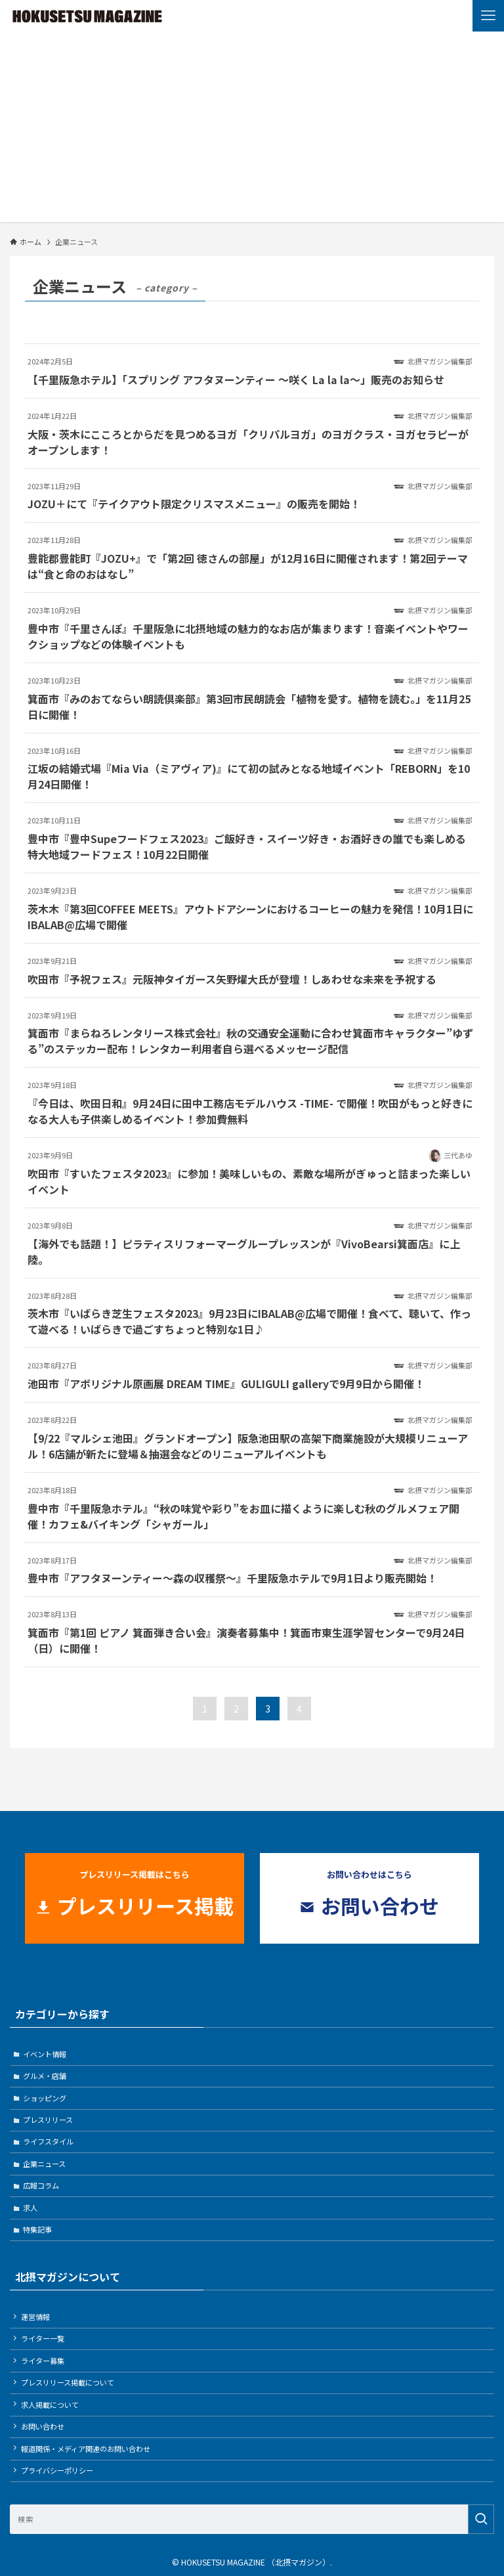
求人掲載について (50, 2404)
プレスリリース (48, 2119)
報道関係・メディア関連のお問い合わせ (85, 2448)
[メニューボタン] (488, 16)
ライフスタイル (48, 2141)
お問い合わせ (42, 2426)
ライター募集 (42, 2360)
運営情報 (35, 2316)
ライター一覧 (42, 2338)
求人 (30, 2207)
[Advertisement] (252, 130)
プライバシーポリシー (57, 2470)
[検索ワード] (252, 2519)
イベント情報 (44, 2054)
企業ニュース (44, 2163)
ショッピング (44, 2098)
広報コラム (41, 2185)
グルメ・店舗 (44, 2075)
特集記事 (37, 2229)
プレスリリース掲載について (67, 2382)
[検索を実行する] (481, 2519)
